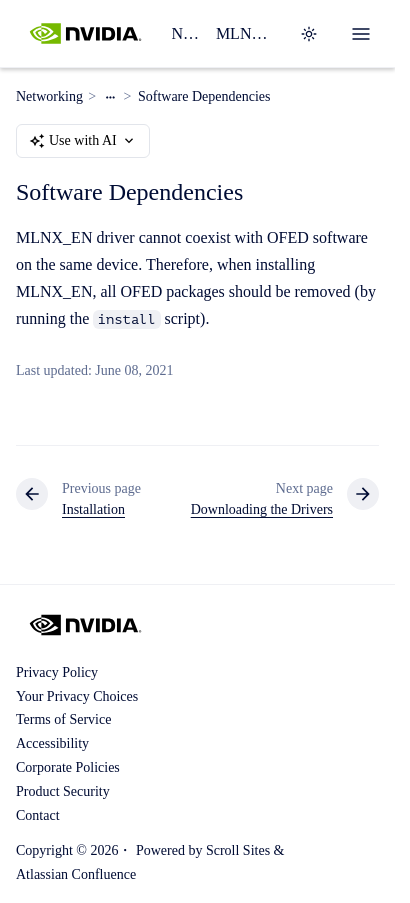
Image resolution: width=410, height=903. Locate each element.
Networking (185, 33)
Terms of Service (63, 719)
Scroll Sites (238, 850)
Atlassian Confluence (76, 874)
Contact (38, 815)
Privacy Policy (57, 672)
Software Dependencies (204, 96)
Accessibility (52, 743)
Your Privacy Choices (77, 696)
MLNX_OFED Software (245, 33)
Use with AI (83, 141)
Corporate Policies (68, 767)
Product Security (63, 791)
